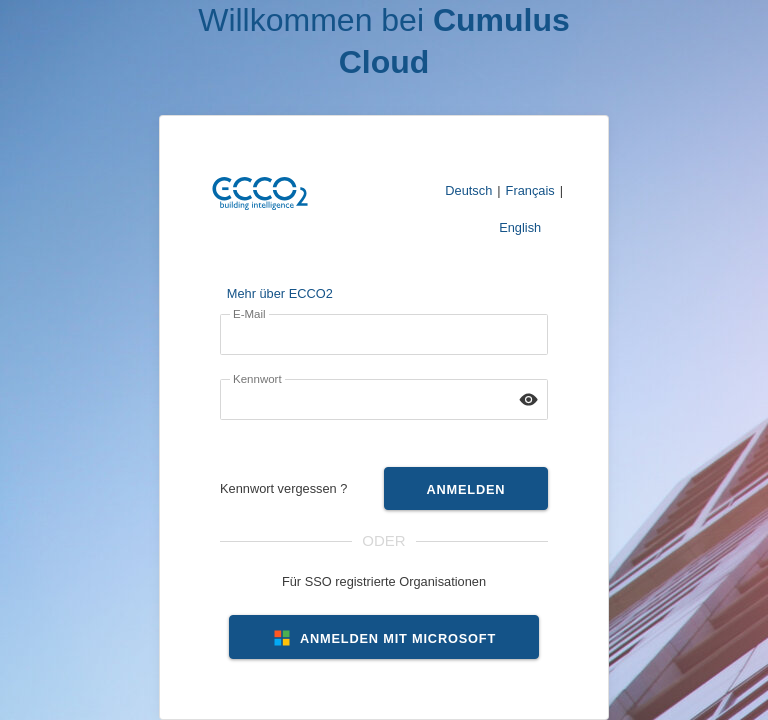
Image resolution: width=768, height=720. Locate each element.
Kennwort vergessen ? (283, 488)
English (520, 227)
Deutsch (468, 190)
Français (530, 190)
